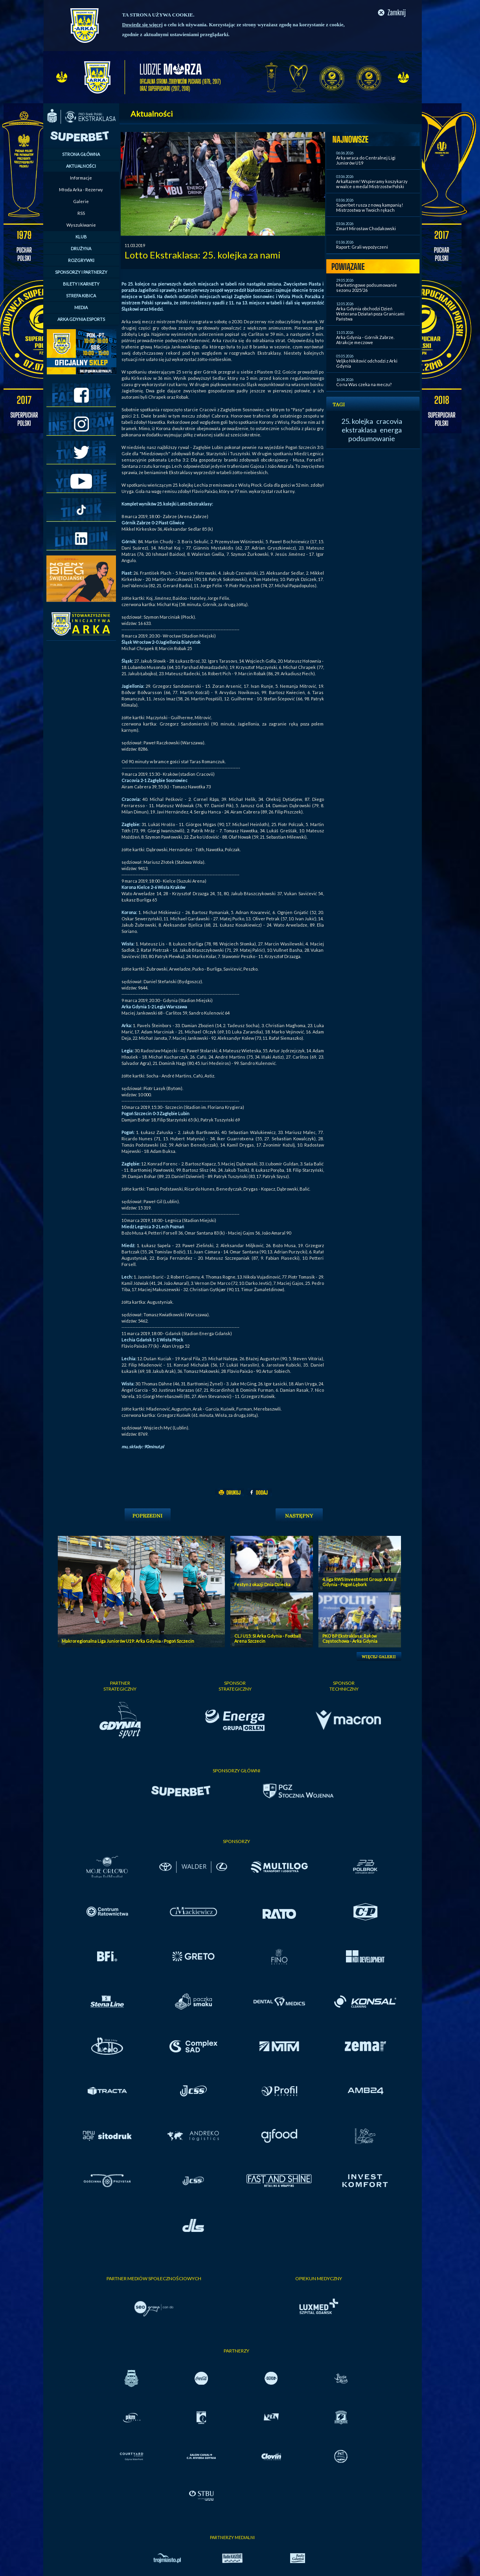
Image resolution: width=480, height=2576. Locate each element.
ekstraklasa (359, 429)
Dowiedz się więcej (142, 24)
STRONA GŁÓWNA (81, 154)
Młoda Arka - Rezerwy (81, 189)
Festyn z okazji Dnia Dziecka (262, 1584)
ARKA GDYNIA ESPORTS (81, 319)
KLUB (81, 236)
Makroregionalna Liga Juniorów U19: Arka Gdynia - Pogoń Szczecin (128, 1640)
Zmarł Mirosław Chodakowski (366, 228)
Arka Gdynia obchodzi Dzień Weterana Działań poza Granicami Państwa (370, 313)
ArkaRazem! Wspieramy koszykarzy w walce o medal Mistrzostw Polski (372, 184)
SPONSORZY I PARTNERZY (81, 272)
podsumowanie (371, 438)
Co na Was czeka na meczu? (364, 384)
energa (391, 429)
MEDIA (81, 307)
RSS (81, 213)
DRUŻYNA (81, 248)
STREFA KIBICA (81, 295)
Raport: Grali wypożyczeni (362, 246)
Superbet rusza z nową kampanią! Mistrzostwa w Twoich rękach (369, 207)
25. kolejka (357, 421)
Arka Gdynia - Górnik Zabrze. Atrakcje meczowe (365, 340)
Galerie (81, 201)
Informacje (81, 177)
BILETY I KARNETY (81, 283)
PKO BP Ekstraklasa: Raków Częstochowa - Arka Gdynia (349, 1638)
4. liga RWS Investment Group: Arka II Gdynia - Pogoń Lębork (359, 1582)
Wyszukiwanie (81, 224)
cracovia (389, 421)
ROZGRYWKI (81, 260)
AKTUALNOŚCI (81, 166)
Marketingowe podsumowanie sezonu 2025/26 (366, 287)
